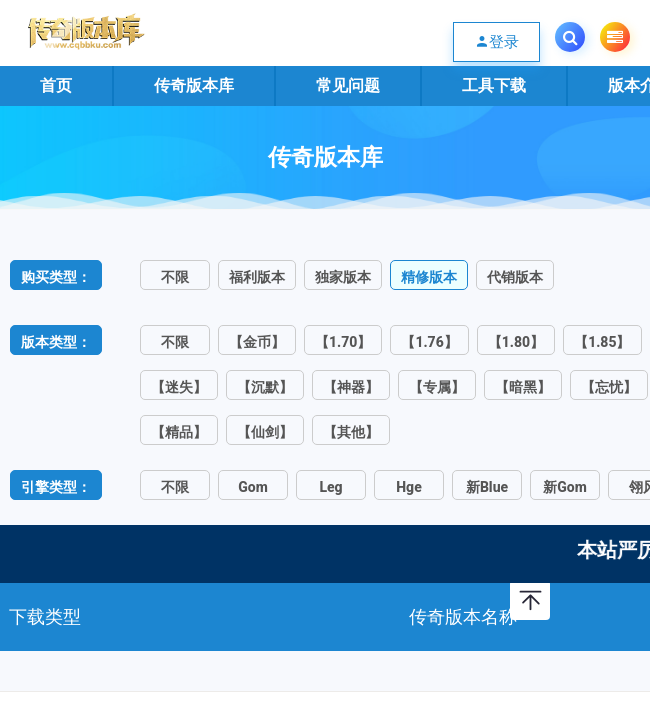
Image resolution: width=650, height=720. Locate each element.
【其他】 (351, 432)
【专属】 (437, 387)
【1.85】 (602, 342)
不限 (175, 277)
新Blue (487, 487)
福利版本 (257, 277)
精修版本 (429, 277)
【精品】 (179, 432)
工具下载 (494, 85)
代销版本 (515, 277)
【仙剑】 (265, 432)
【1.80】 (516, 342)
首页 (56, 85)
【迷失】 (179, 387)
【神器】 (351, 387)
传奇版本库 (194, 85)
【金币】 (257, 342)
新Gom (565, 487)
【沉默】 (265, 387)
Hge (408, 487)
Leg (330, 487)
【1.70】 (343, 342)
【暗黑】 (523, 387)
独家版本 (343, 277)
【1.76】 (429, 342)
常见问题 (348, 85)
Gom (253, 487)
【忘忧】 (609, 387)
